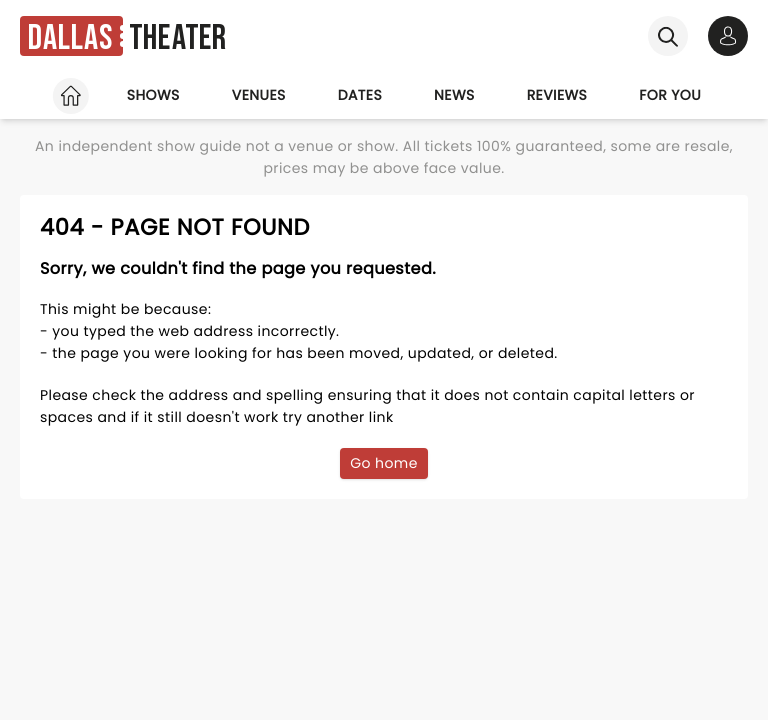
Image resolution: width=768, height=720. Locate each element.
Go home (384, 463)
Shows (153, 95)
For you (670, 95)
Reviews (557, 95)
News (454, 95)
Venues (259, 95)
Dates (360, 95)
